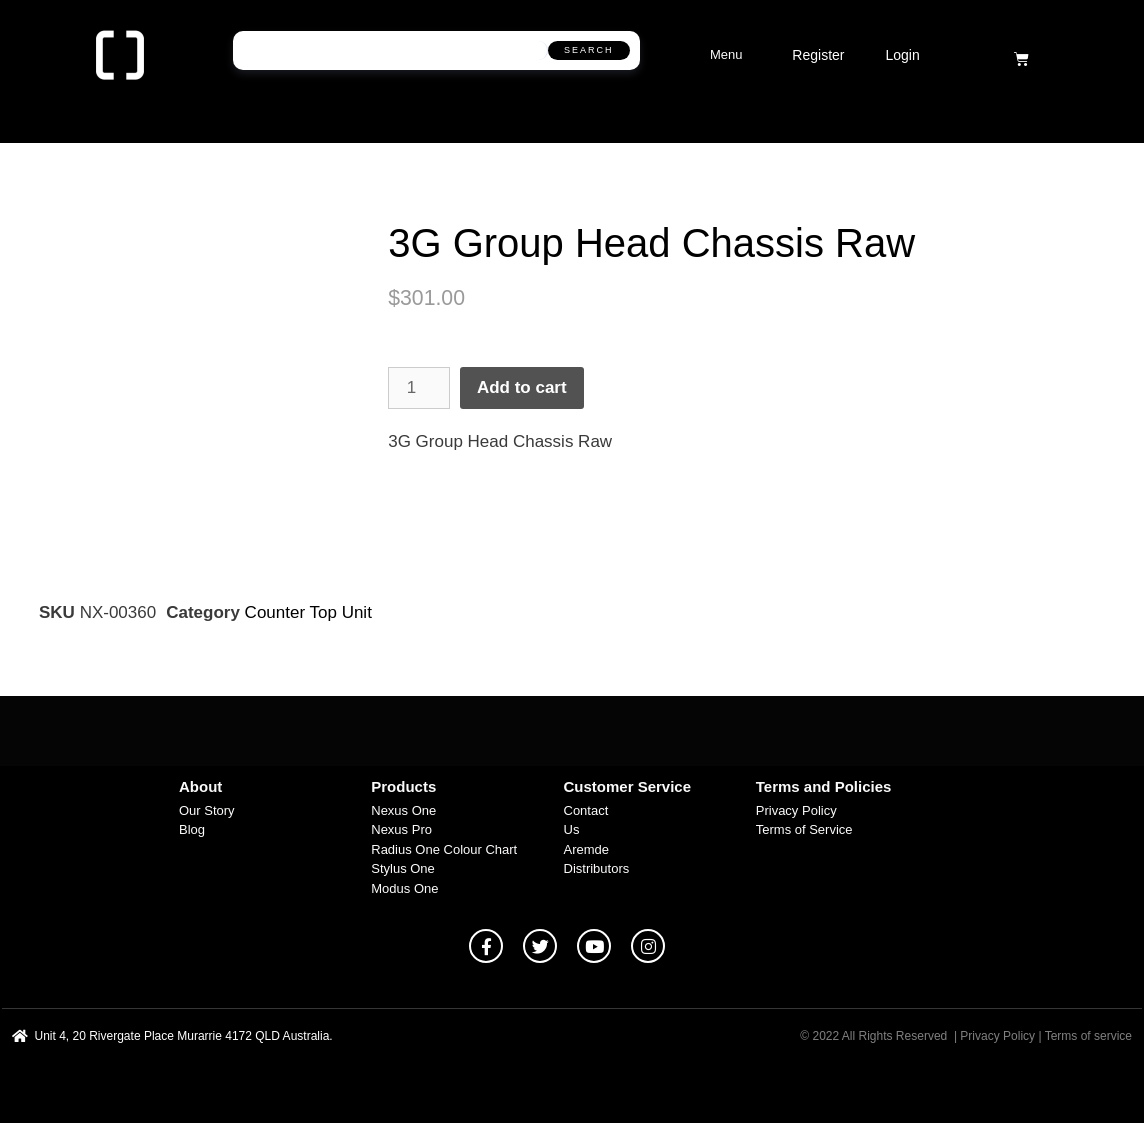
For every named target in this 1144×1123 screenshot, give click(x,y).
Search (589, 50)
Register (818, 55)
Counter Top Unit (308, 612)
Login (902, 55)
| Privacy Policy (994, 1036)
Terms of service (1088, 1036)
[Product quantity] (419, 388)
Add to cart (522, 387)
